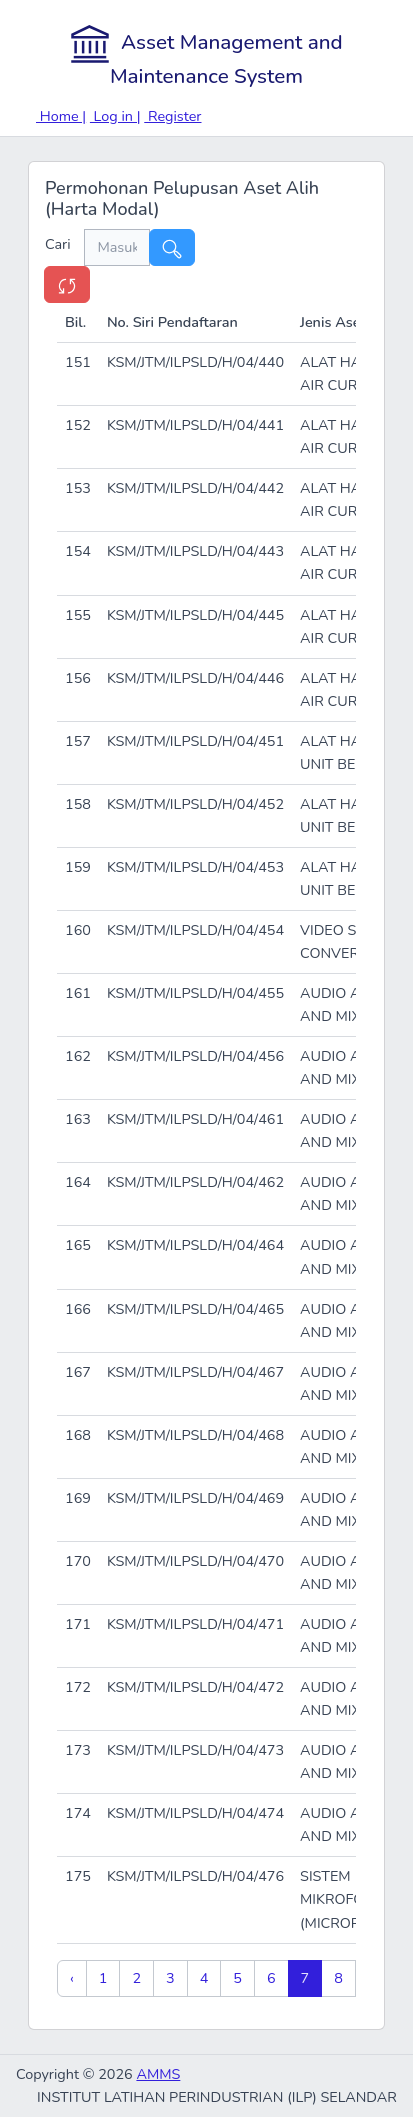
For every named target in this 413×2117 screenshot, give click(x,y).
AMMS (158, 2074)
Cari (65, 244)
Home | (61, 116)
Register (172, 116)
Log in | (115, 116)
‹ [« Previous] (72, 1978)
